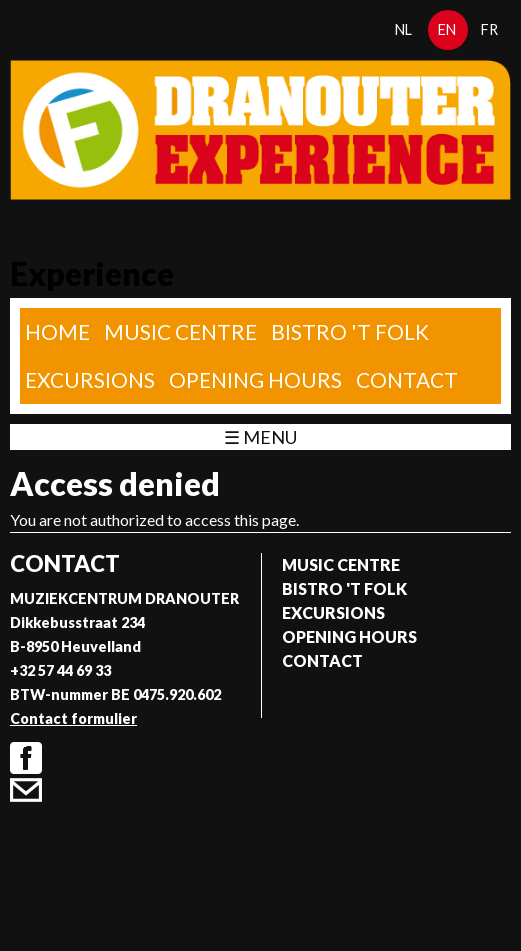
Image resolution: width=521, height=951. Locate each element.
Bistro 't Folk (350, 331)
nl (403, 29)
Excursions (90, 379)
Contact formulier (73, 718)
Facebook (26, 758)
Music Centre (180, 331)
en (447, 29)
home (57, 331)
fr (489, 29)
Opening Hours (255, 379)
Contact (407, 379)
